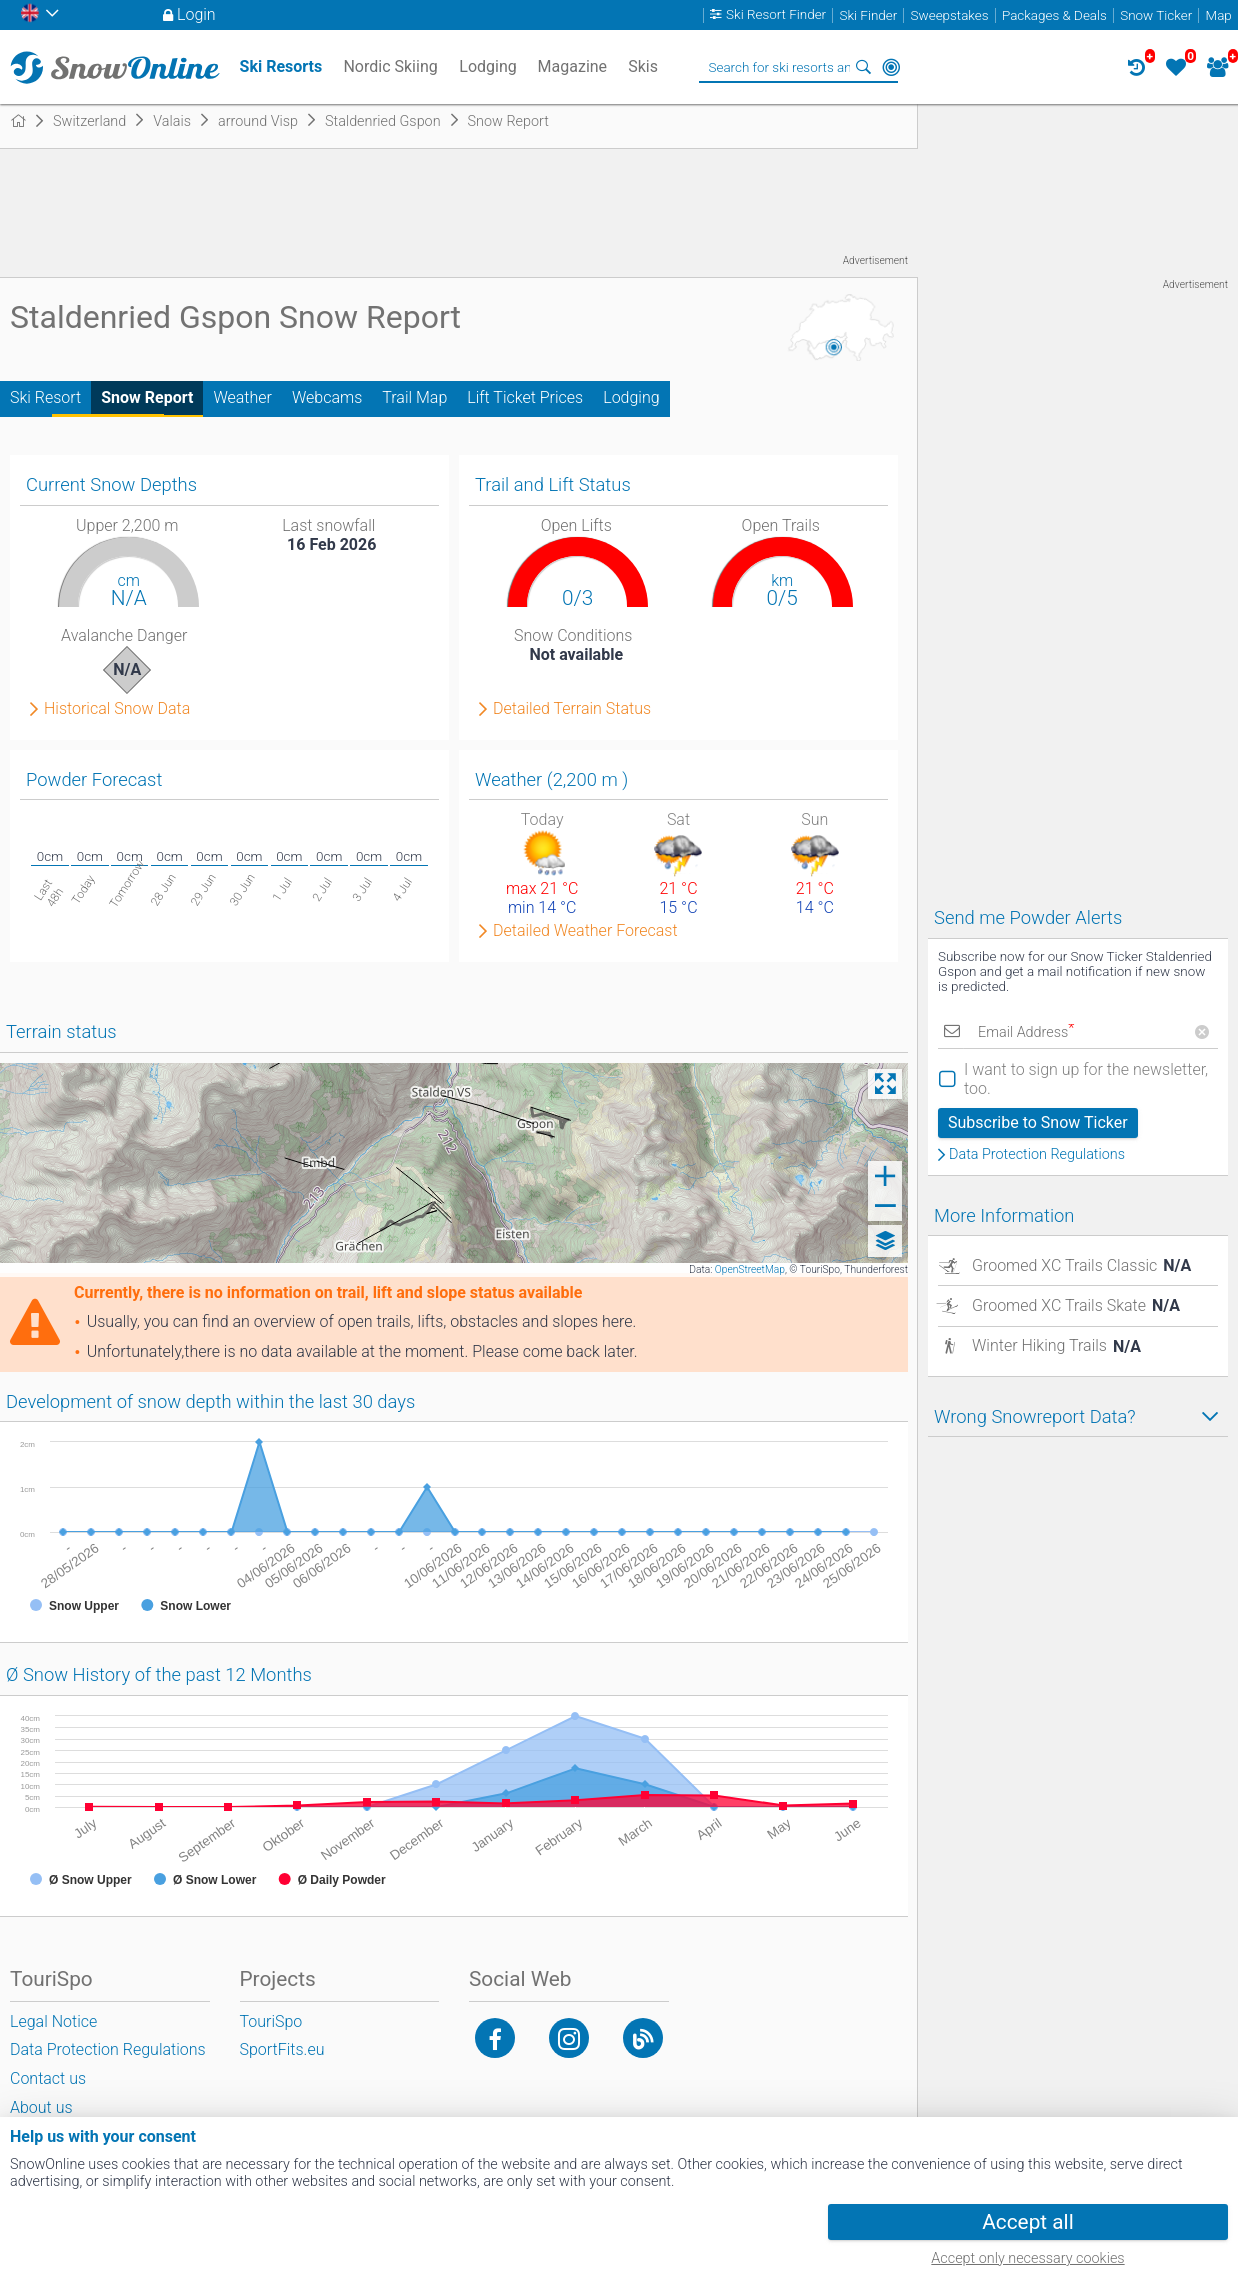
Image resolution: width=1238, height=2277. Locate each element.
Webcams (327, 397)
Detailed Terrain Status (572, 709)
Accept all (1027, 2222)
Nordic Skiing (390, 66)
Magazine (573, 66)
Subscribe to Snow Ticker (1038, 1122)
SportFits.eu (282, 2049)
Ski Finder (868, 15)
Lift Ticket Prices (525, 397)
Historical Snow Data (117, 709)
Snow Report (147, 397)
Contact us (48, 2078)
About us (41, 2107)
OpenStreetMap (750, 1269)
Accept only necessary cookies (1027, 2258)
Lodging (631, 397)
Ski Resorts (281, 66)
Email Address (1026, 1032)
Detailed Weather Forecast (585, 931)
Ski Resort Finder (776, 15)
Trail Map (414, 397)
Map (1219, 15)
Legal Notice (53, 2021)
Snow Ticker (1156, 15)
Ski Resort (45, 397)
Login (196, 14)
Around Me (891, 67)
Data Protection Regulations (1037, 1155)
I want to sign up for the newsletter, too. (1086, 1079)
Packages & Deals (1054, 15)
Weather (242, 397)
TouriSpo (271, 2021)
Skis (643, 66)
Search (863, 67)
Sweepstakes (950, 15)
